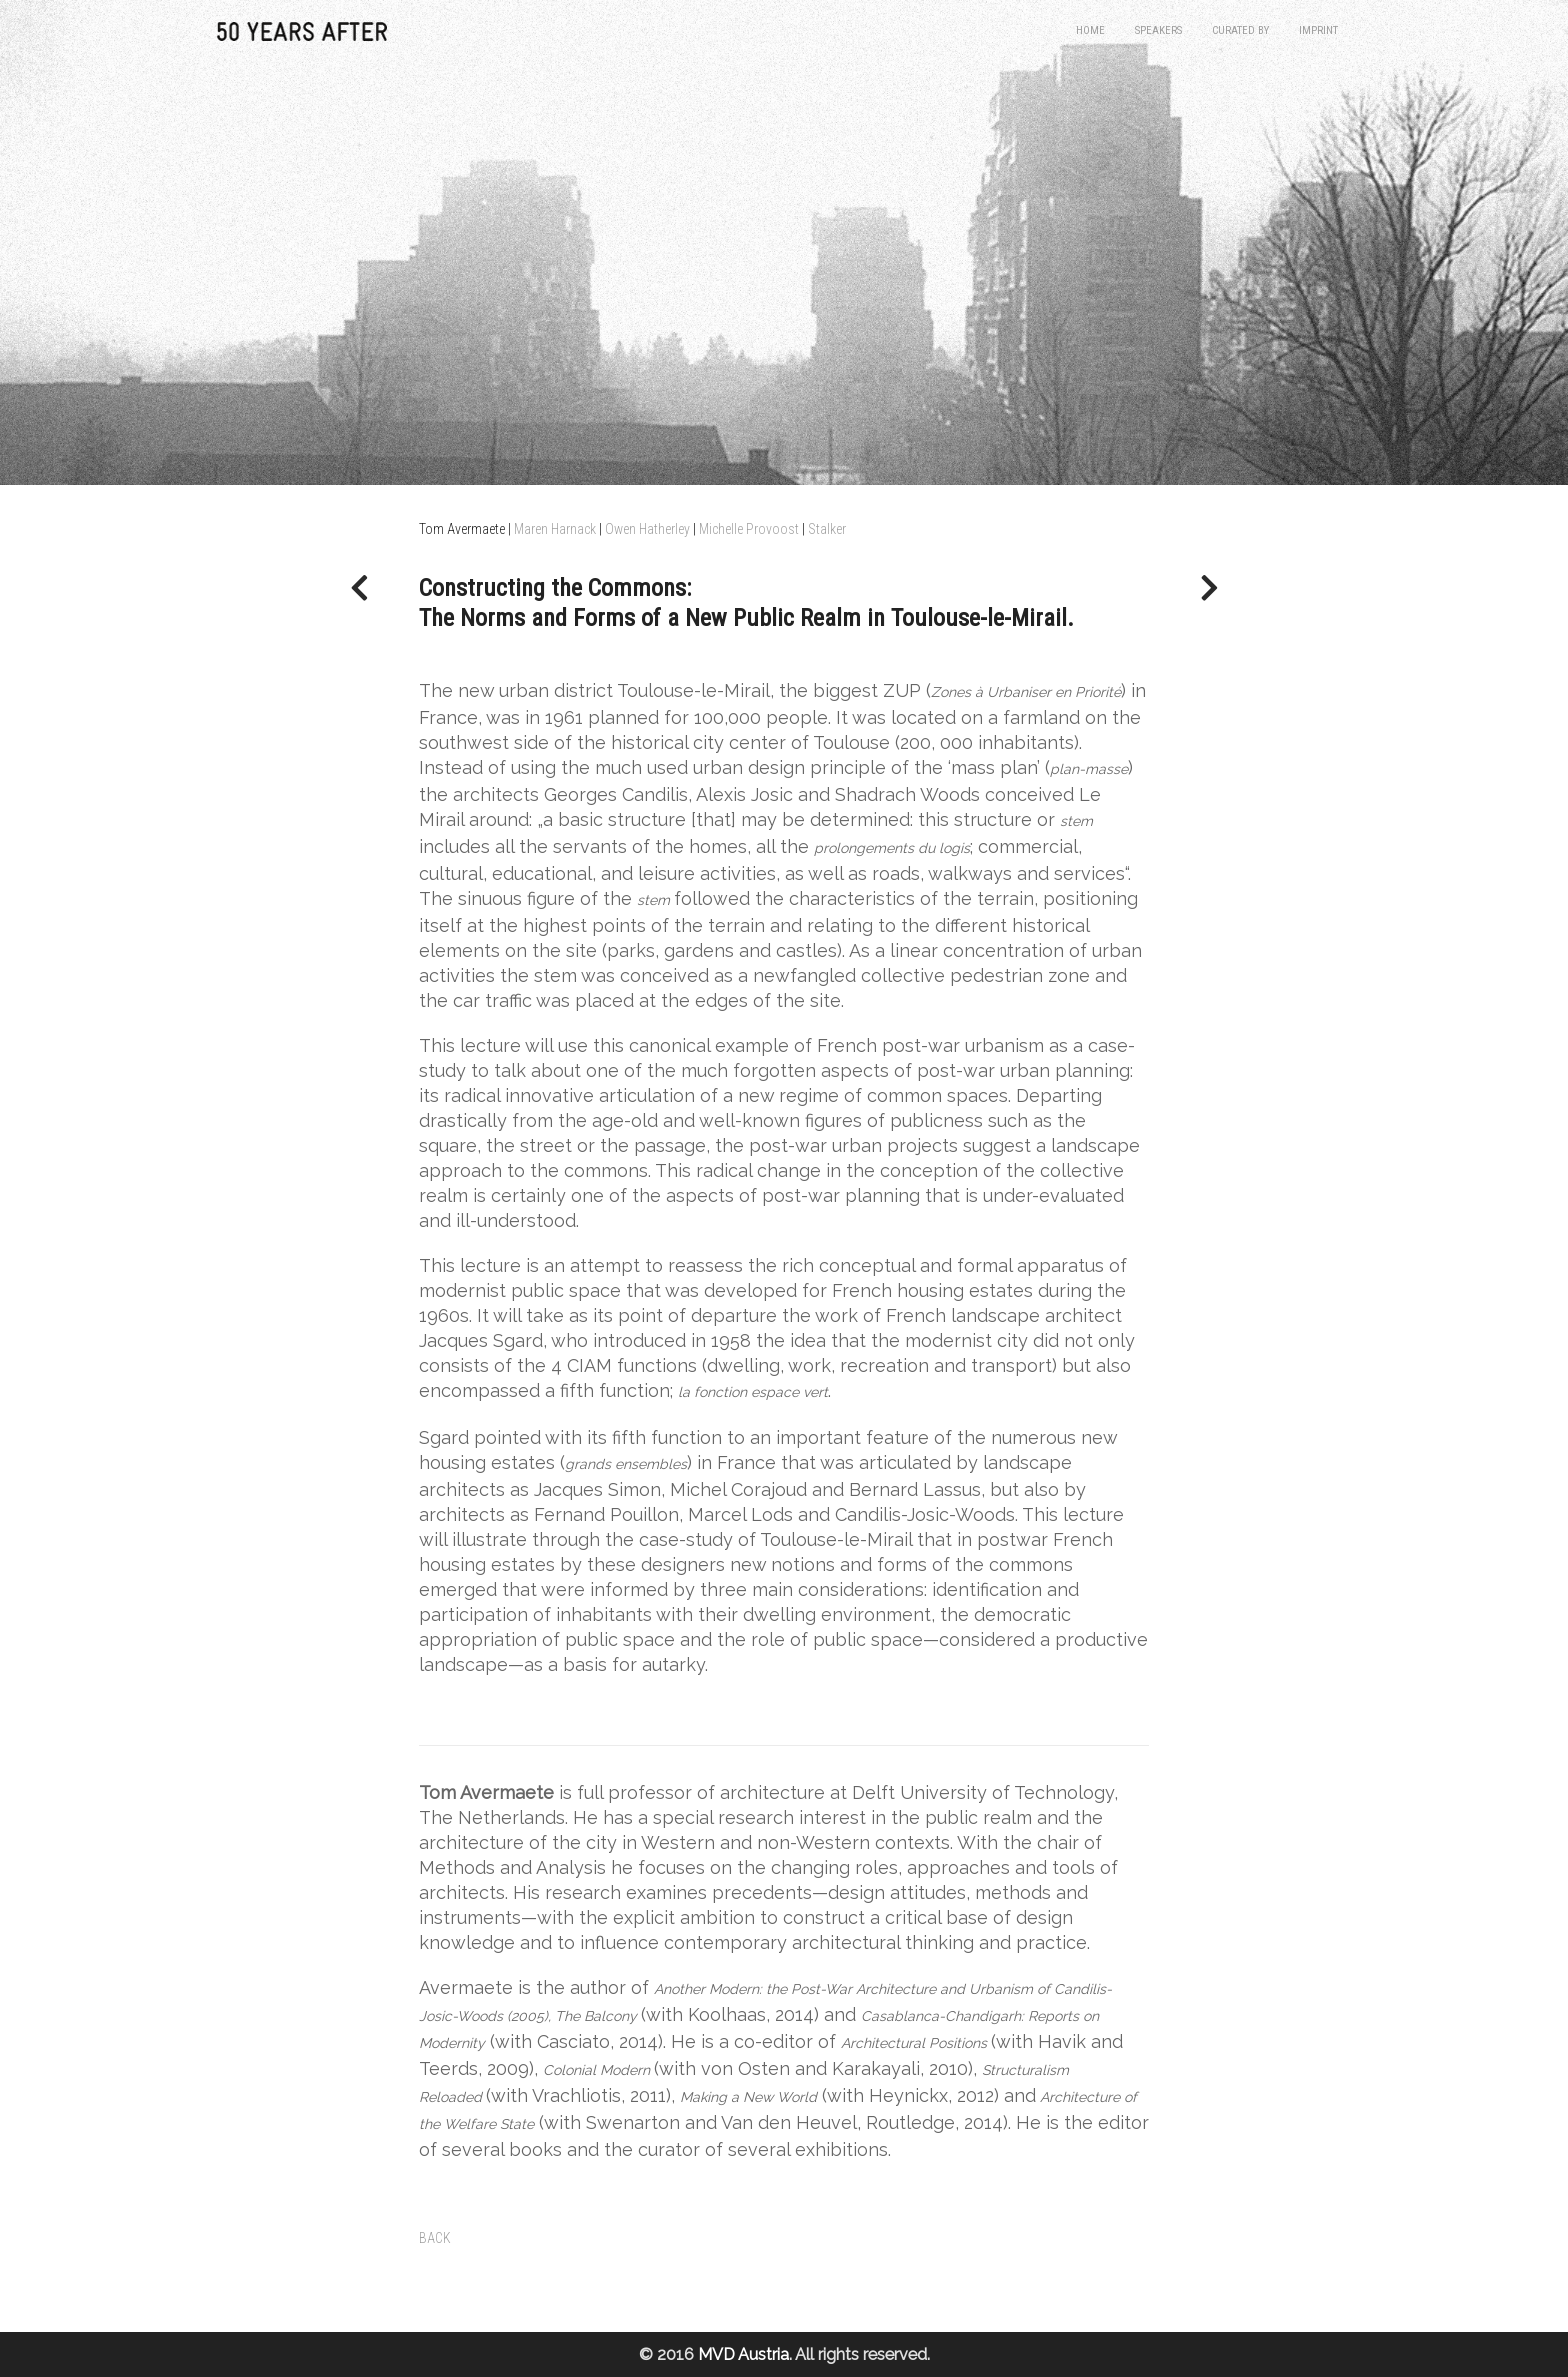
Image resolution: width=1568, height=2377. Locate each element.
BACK (435, 2238)
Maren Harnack (555, 529)
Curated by (1240, 30)
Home (1090, 30)
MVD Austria (743, 2354)
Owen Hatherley (647, 529)
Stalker (827, 529)
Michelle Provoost (749, 529)
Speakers (1158, 30)
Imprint (1318, 30)
